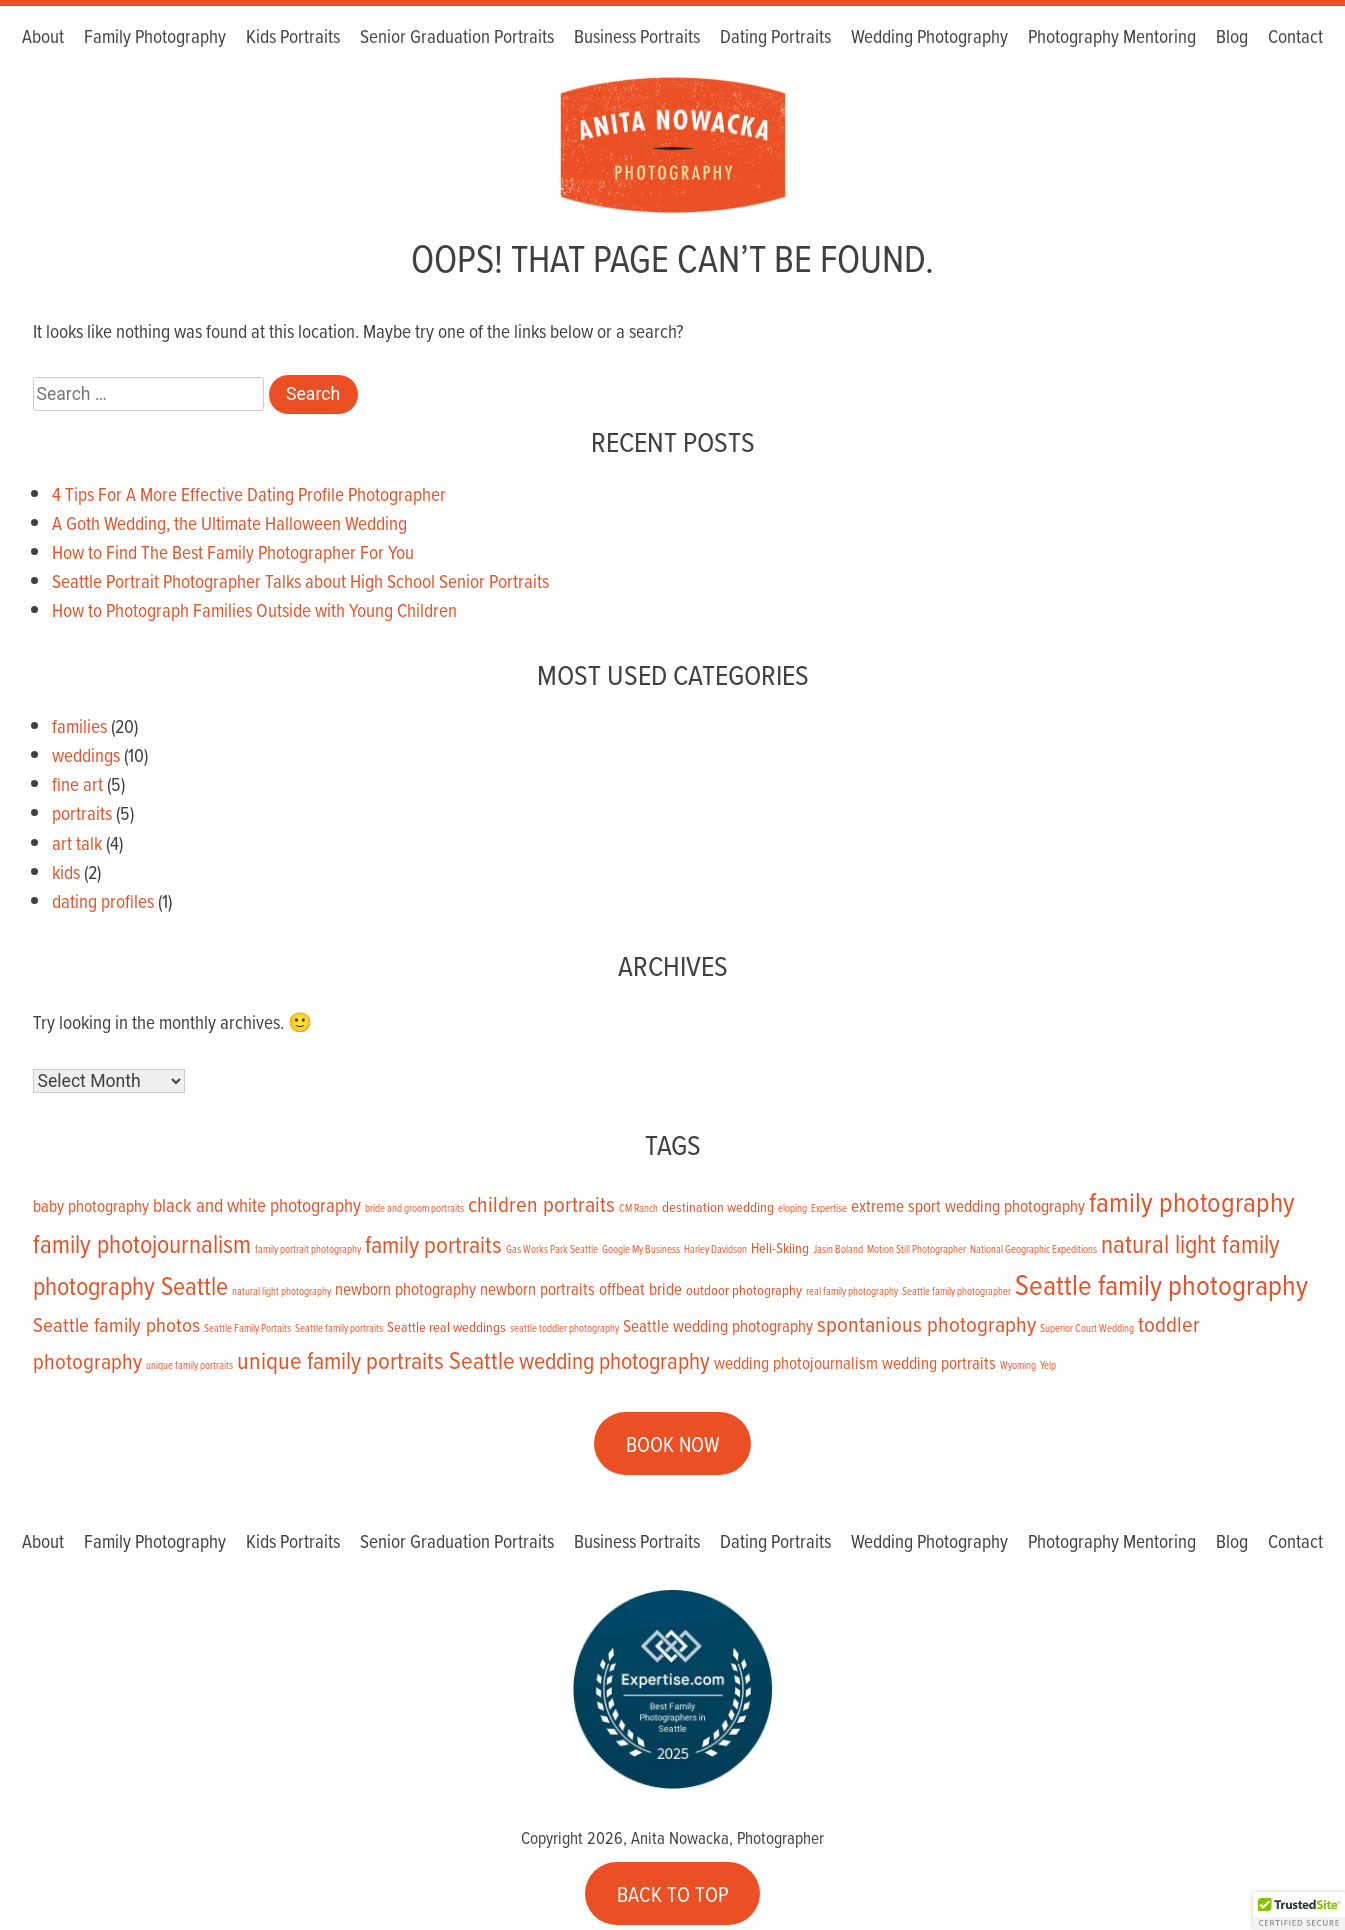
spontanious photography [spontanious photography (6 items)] (926, 1323)
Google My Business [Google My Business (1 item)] (641, 1249)
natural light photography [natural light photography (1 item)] (281, 1291)
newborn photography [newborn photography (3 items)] (405, 1289)
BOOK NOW (673, 1444)
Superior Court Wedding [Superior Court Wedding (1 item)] (1087, 1328)
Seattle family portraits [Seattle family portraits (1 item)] (339, 1328)
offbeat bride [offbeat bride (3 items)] (640, 1289)
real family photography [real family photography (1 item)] (852, 1291)
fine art (77, 783)
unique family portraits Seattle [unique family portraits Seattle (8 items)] (376, 1359)
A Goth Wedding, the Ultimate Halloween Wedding (229, 522)
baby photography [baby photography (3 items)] (91, 1206)
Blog (1232, 37)
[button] (1299, 1911)
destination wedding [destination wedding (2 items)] (718, 1206)
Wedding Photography (929, 37)
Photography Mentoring (1112, 37)
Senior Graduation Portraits (457, 37)
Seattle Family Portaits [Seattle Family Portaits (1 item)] (247, 1328)
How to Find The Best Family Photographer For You (233, 551)
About (43, 37)
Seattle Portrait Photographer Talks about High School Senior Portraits (300, 580)
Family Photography (155, 37)
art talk (77, 842)
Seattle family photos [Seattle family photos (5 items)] (116, 1324)
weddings (86, 754)
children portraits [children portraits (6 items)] (541, 1203)
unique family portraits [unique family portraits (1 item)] (189, 1365)
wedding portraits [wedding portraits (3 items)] (939, 1363)
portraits (82, 812)
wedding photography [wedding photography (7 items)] (614, 1360)
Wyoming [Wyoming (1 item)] (1018, 1365)
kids (66, 871)
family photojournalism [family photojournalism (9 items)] (142, 1243)
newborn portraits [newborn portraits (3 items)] (537, 1289)
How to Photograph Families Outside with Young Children (254, 609)
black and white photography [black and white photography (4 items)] (257, 1204)
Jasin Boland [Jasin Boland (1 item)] (838, 1249)
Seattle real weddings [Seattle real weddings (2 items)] (446, 1326)
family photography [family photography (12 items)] (1192, 1201)
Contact (1295, 37)
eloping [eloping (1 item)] (792, 1208)
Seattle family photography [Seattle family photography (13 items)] (1161, 1284)
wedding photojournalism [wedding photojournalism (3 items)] (796, 1363)
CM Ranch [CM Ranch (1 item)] (638, 1208)
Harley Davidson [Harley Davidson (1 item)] (715, 1249)
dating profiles (103, 900)
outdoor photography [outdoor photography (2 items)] (744, 1289)
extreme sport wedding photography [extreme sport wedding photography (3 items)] (968, 1206)
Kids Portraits (293, 37)
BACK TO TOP (673, 1893)
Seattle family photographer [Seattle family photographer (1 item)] (956, 1291)
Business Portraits (637, 37)
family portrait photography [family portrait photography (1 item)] (308, 1249)
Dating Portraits (775, 37)
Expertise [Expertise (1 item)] (829, 1208)
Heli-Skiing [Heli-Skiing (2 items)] (780, 1247)
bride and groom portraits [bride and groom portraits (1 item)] (414, 1208)
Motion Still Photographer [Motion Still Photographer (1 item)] (916, 1249)
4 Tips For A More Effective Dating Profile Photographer (249, 493)
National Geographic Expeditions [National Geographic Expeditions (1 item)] (1033, 1249)
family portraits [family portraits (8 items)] (433, 1243)
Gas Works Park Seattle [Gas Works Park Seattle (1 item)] (552, 1249)
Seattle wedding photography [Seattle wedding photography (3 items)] (718, 1326)
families (79, 725)
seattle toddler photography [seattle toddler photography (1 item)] (564, 1328)
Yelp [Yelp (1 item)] (1048, 1365)
